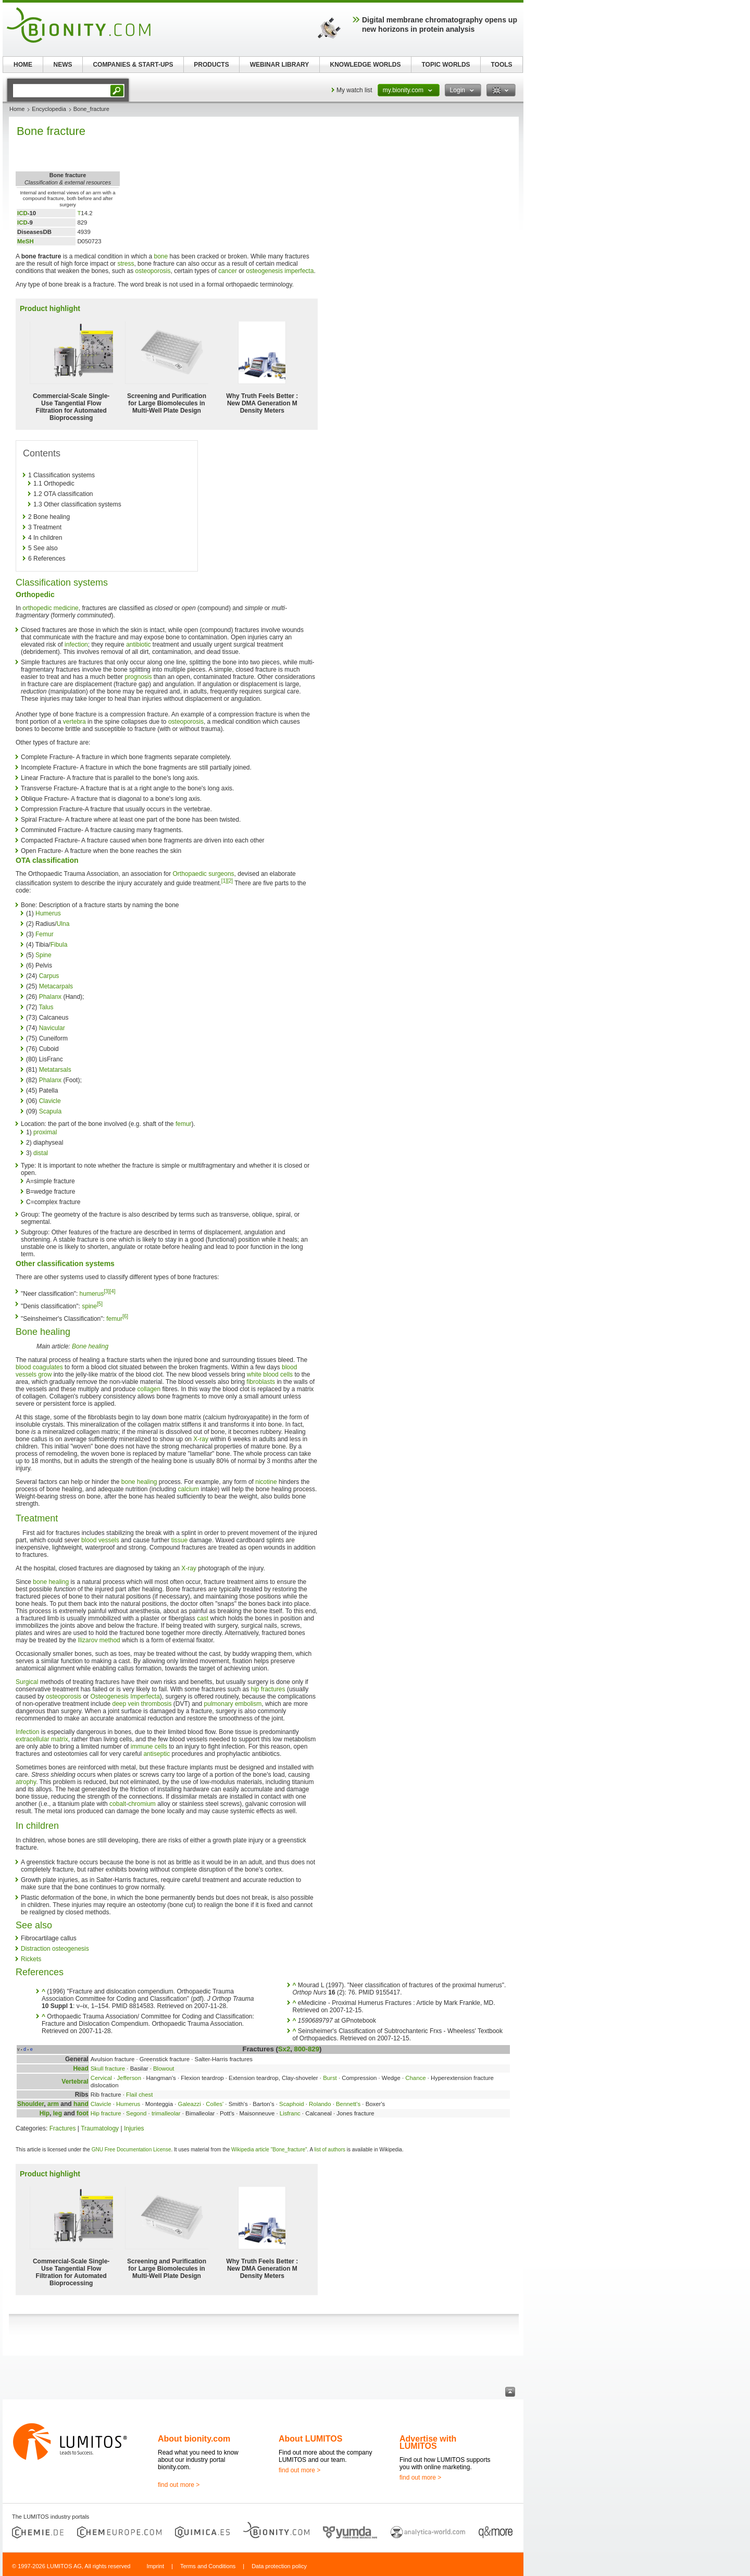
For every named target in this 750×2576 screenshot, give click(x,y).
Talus (46, 1007)
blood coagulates (39, 1367)
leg (57, 2113)
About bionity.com (194, 2438)
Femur (44, 934)
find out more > (178, 2484)
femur (184, 1124)
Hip (44, 2113)
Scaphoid (291, 2104)
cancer (227, 271)
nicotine (266, 1481)
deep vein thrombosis (141, 1703)
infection (76, 644)
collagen (148, 1389)
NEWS (63, 64)
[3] (106, 1291)
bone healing (139, 1481)
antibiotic (138, 644)
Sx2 (284, 2049)
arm (53, 2104)
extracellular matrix (42, 1739)
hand (81, 2104)
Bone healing (90, 1346)
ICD (22, 213)
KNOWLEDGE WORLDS (365, 64)
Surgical (27, 1682)
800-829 (306, 2049)
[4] (112, 1291)
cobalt (117, 1803)
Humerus (48, 913)
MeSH (25, 241)
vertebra (74, 721)
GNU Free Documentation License (131, 2149)
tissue (179, 1540)
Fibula (59, 944)
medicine (66, 608)
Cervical (101, 2078)
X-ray (200, 1439)
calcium (188, 1489)
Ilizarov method (99, 1640)
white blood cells (270, 1374)
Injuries (134, 2128)
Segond (136, 2113)
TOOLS (501, 64)
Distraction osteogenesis (55, 1948)
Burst (330, 2078)
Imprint (155, 2566)
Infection (27, 1732)
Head (80, 2068)
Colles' (214, 2104)
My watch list (354, 90)
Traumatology (100, 2128)
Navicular (52, 1028)
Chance (415, 2078)
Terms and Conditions (207, 2566)
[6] (125, 1316)
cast (202, 1618)
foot (83, 2113)
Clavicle (50, 1101)
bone (161, 256)
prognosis (138, 676)
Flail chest (139, 2094)
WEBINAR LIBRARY (279, 64)
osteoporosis (152, 271)
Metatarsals (55, 1069)
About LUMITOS (310, 2438)
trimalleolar (166, 2113)
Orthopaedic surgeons (203, 873)
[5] (100, 1304)
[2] (230, 881)
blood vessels (100, 1540)
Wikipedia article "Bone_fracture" (269, 2149)
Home (16, 109)
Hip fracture (106, 2113)
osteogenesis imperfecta (280, 271)
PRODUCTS (211, 64)
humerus (92, 1293)
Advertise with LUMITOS (427, 2442)
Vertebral (74, 2081)
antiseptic (156, 1753)
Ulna (63, 923)
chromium (142, 1803)
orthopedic (37, 608)
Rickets (31, 1959)
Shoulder (30, 2104)
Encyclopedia (49, 109)
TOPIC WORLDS (445, 64)
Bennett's (348, 2104)
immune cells (149, 1746)
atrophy (26, 1782)
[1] (224, 881)
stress (125, 263)
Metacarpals (56, 986)
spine (89, 1306)
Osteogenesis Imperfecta (124, 1696)
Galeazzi (189, 2104)
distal (40, 1153)
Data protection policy (279, 2566)
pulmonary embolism (233, 1703)
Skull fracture (108, 2068)
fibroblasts (260, 1381)
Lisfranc (290, 2113)
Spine (43, 955)
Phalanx (50, 996)
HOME (23, 64)
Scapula (50, 1111)
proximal (45, 1132)
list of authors (330, 2149)
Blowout (163, 2068)
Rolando (320, 2104)
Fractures (62, 2128)
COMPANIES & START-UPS (133, 64)
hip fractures (268, 1689)
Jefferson (129, 2078)
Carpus (49, 976)
